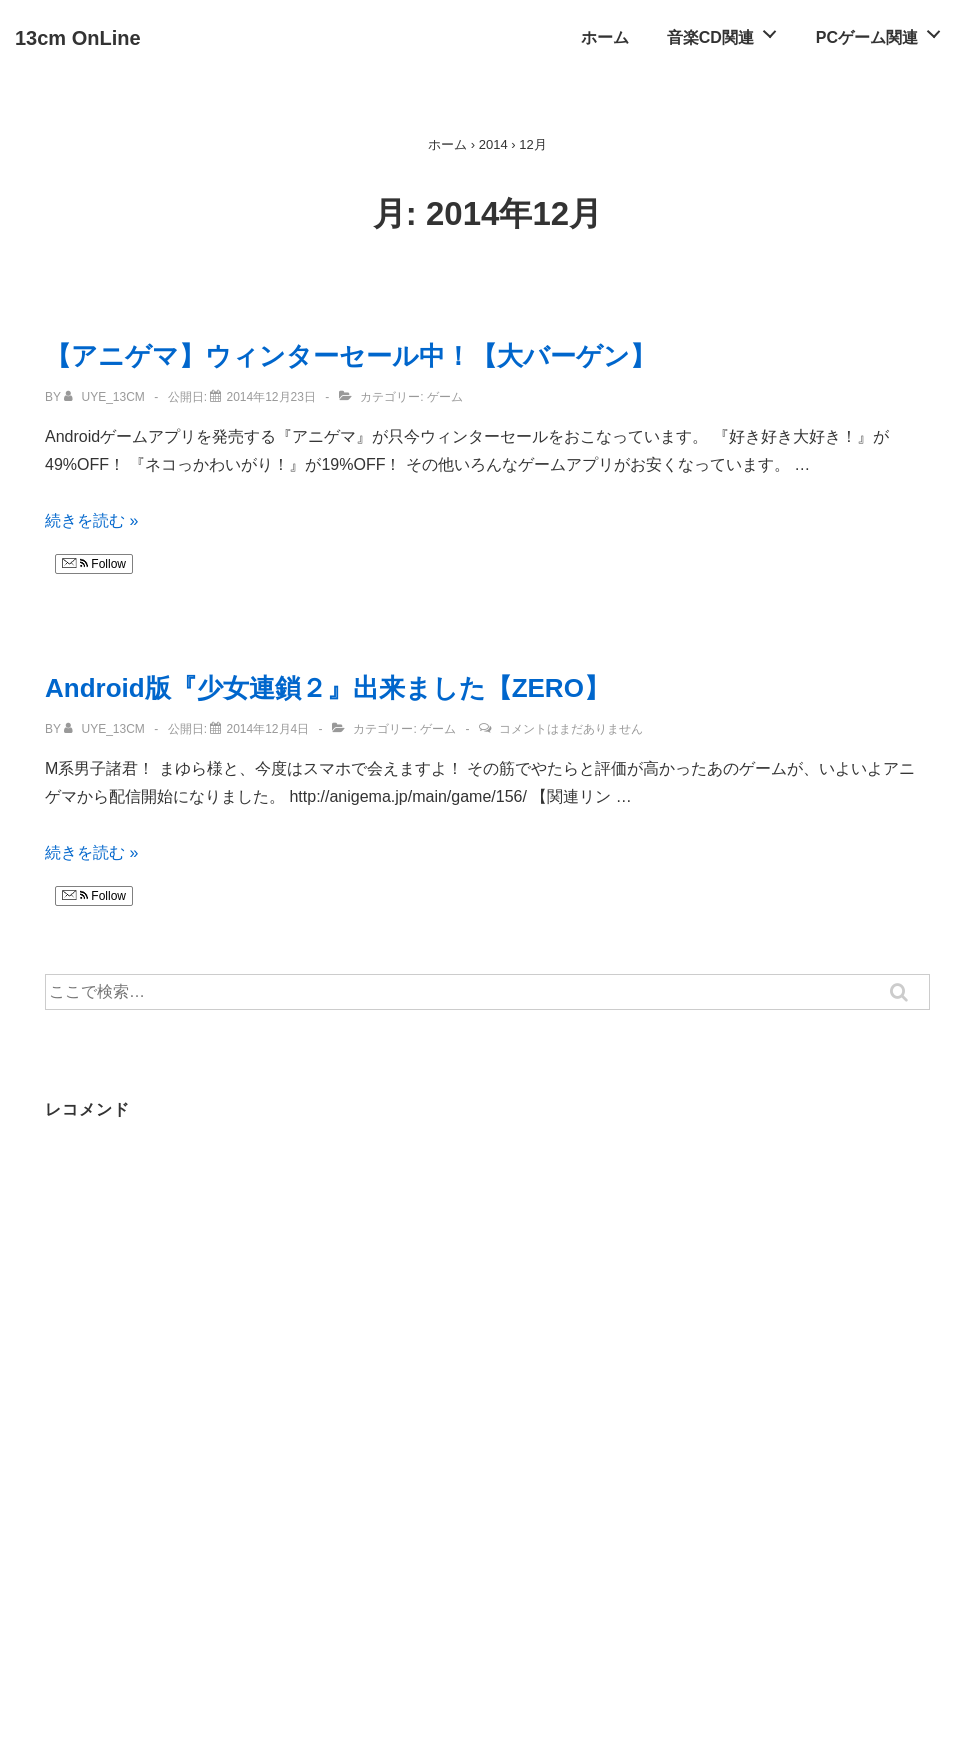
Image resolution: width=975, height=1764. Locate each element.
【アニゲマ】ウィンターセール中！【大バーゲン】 (350, 356)
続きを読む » (91, 520)
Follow (94, 564)
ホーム (605, 37)
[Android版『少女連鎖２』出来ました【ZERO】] (267, 729)
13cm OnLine (78, 38)
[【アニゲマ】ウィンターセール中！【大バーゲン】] (270, 397)
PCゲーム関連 (884, 31)
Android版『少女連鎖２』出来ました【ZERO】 (327, 688)
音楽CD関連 (727, 31)
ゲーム (445, 397)
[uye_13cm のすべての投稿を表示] (106, 397)
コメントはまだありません (571, 729)
